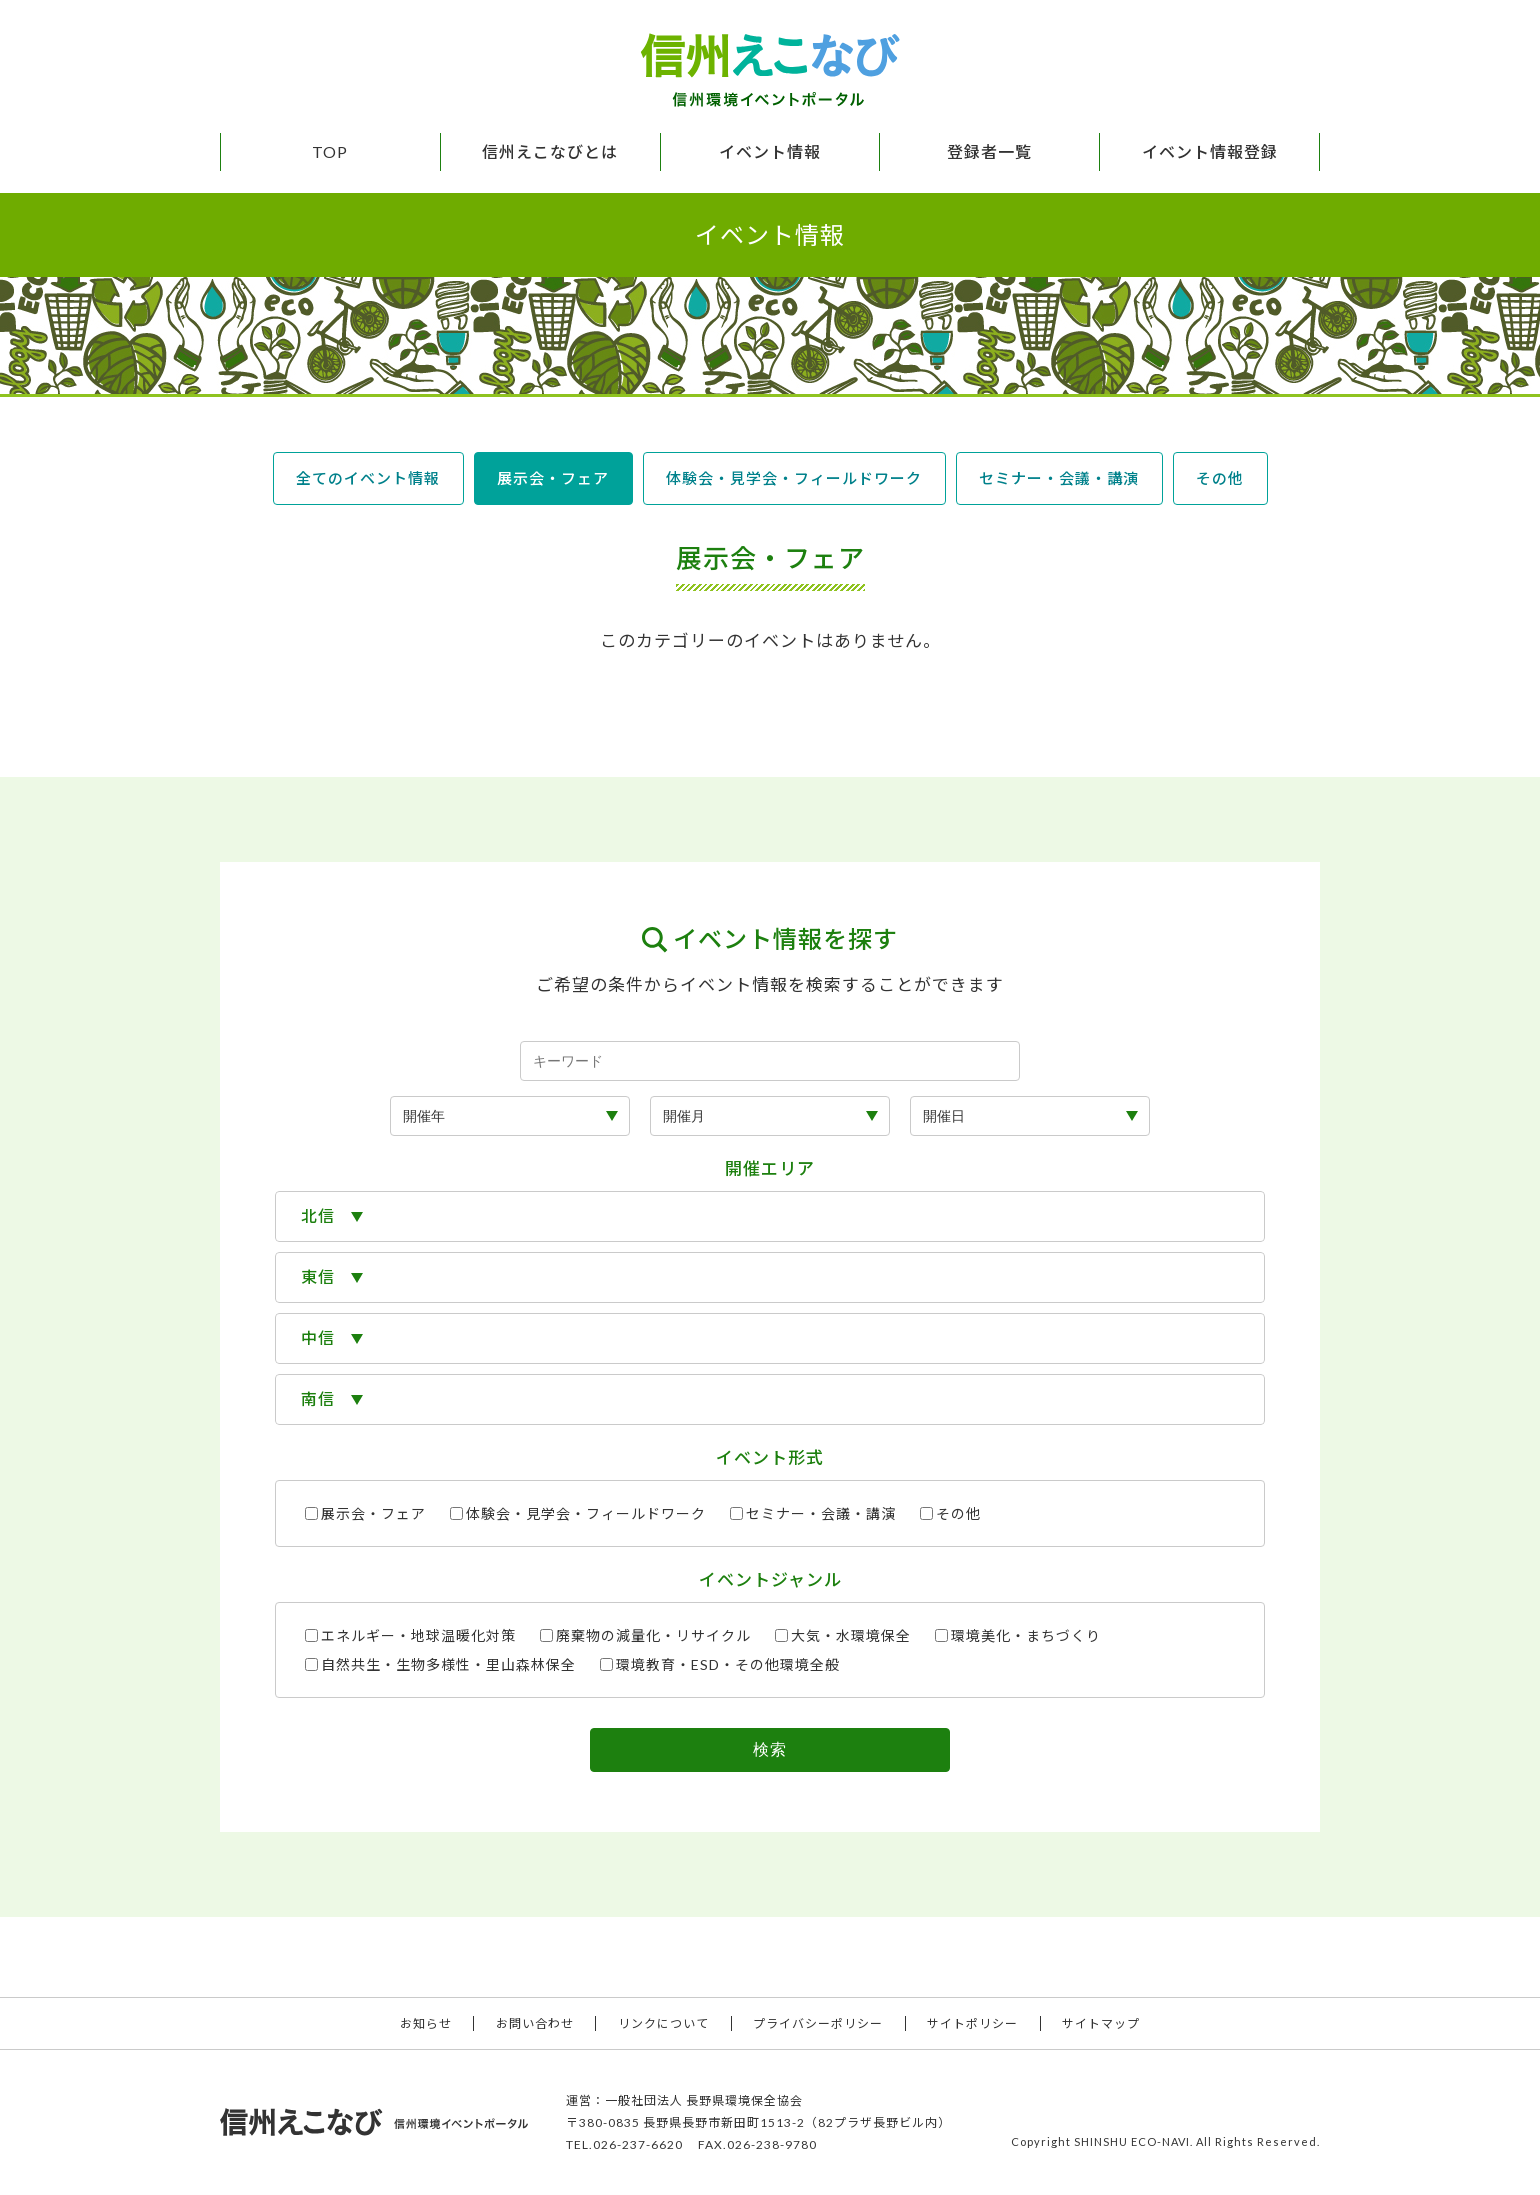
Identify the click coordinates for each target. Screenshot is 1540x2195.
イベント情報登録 (1210, 151)
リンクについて (663, 2023)
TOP (330, 151)
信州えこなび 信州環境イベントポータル (770, 70)
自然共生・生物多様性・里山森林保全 (440, 1664)
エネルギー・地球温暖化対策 (410, 1635)
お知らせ (426, 2023)
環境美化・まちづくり (1018, 1635)
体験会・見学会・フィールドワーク (794, 478)
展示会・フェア (553, 478)
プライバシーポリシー (818, 2023)
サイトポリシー (972, 2023)
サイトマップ (1101, 2023)
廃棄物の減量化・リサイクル (645, 1635)
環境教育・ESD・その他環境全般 (720, 1664)
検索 (770, 1749)
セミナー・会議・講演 (1059, 478)
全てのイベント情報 (368, 478)
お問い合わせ (535, 2023)
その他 (1220, 478)
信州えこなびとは (550, 151)
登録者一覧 (989, 151)
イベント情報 (770, 151)
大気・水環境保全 (843, 1635)
